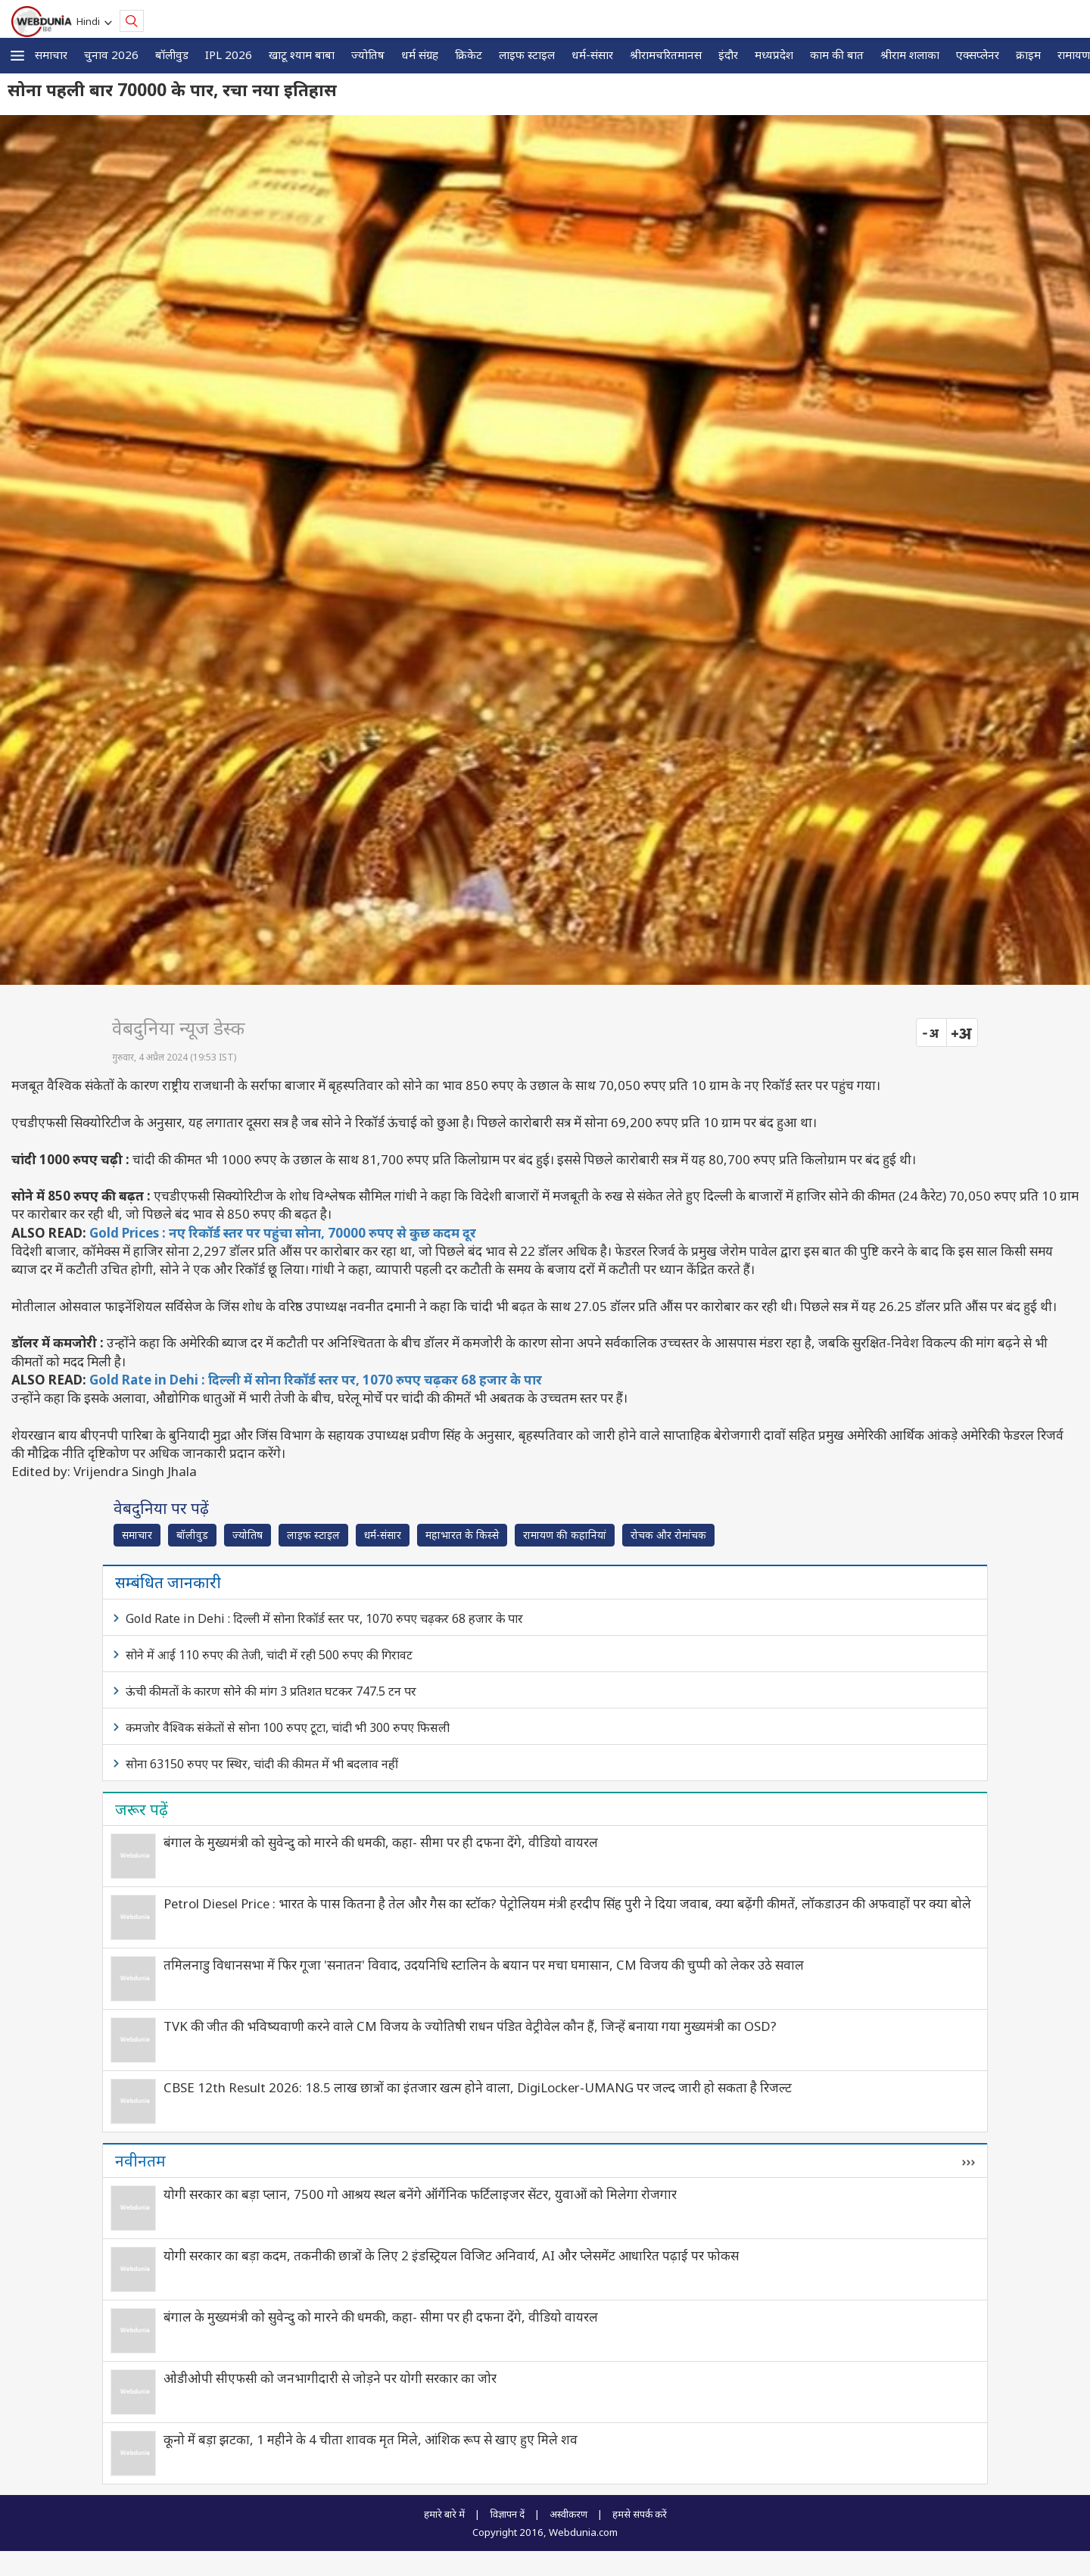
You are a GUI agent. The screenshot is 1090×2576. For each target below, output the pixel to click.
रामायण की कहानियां (564, 1535)
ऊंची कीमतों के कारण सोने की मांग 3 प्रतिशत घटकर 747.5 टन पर (271, 1691)
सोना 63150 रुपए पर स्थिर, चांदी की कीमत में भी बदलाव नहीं (262, 1763)
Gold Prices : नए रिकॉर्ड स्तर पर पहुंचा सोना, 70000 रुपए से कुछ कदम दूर (282, 1232)
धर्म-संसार (592, 54)
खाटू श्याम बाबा (302, 54)
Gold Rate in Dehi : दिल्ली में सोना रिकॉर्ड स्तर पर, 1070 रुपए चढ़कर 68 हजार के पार (315, 1379)
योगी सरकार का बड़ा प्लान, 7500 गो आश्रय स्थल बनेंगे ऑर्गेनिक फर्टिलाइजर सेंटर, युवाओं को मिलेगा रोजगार (420, 2194)
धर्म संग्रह (419, 54)
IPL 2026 (228, 54)
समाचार (51, 54)
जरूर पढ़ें (141, 1809)
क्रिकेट (468, 54)
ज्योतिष (368, 54)
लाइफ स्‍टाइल (527, 54)
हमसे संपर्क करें (639, 2514)
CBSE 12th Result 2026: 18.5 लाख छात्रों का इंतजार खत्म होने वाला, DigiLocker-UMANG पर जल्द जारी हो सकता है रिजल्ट (478, 2087)
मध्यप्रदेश (774, 54)
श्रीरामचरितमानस (666, 54)
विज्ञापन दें (507, 2514)
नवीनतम (140, 2160)
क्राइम (1028, 54)
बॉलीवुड (171, 54)
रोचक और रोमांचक (668, 1535)
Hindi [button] (90, 21)
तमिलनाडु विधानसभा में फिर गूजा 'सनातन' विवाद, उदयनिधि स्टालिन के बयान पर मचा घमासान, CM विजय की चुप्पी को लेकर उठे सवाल (484, 1964)
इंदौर (728, 54)
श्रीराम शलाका (909, 54)
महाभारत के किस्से (462, 1535)
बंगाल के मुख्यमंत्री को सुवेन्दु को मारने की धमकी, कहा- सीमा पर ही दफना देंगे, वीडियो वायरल (381, 1842)
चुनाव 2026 (111, 54)
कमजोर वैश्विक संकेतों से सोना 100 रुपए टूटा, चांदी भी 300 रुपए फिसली (288, 1727)
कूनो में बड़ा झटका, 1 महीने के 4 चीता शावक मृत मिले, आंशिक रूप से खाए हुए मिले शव (371, 2439)
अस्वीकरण (568, 2514)
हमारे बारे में (444, 2514)
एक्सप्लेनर (977, 54)
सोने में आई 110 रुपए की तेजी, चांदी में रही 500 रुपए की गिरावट (269, 1654)
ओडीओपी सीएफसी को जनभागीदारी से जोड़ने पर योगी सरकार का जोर (330, 2378)
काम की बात (837, 54)
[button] (17, 55)
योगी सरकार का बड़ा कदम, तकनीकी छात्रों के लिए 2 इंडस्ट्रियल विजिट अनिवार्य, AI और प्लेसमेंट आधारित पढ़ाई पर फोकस (451, 2255)
